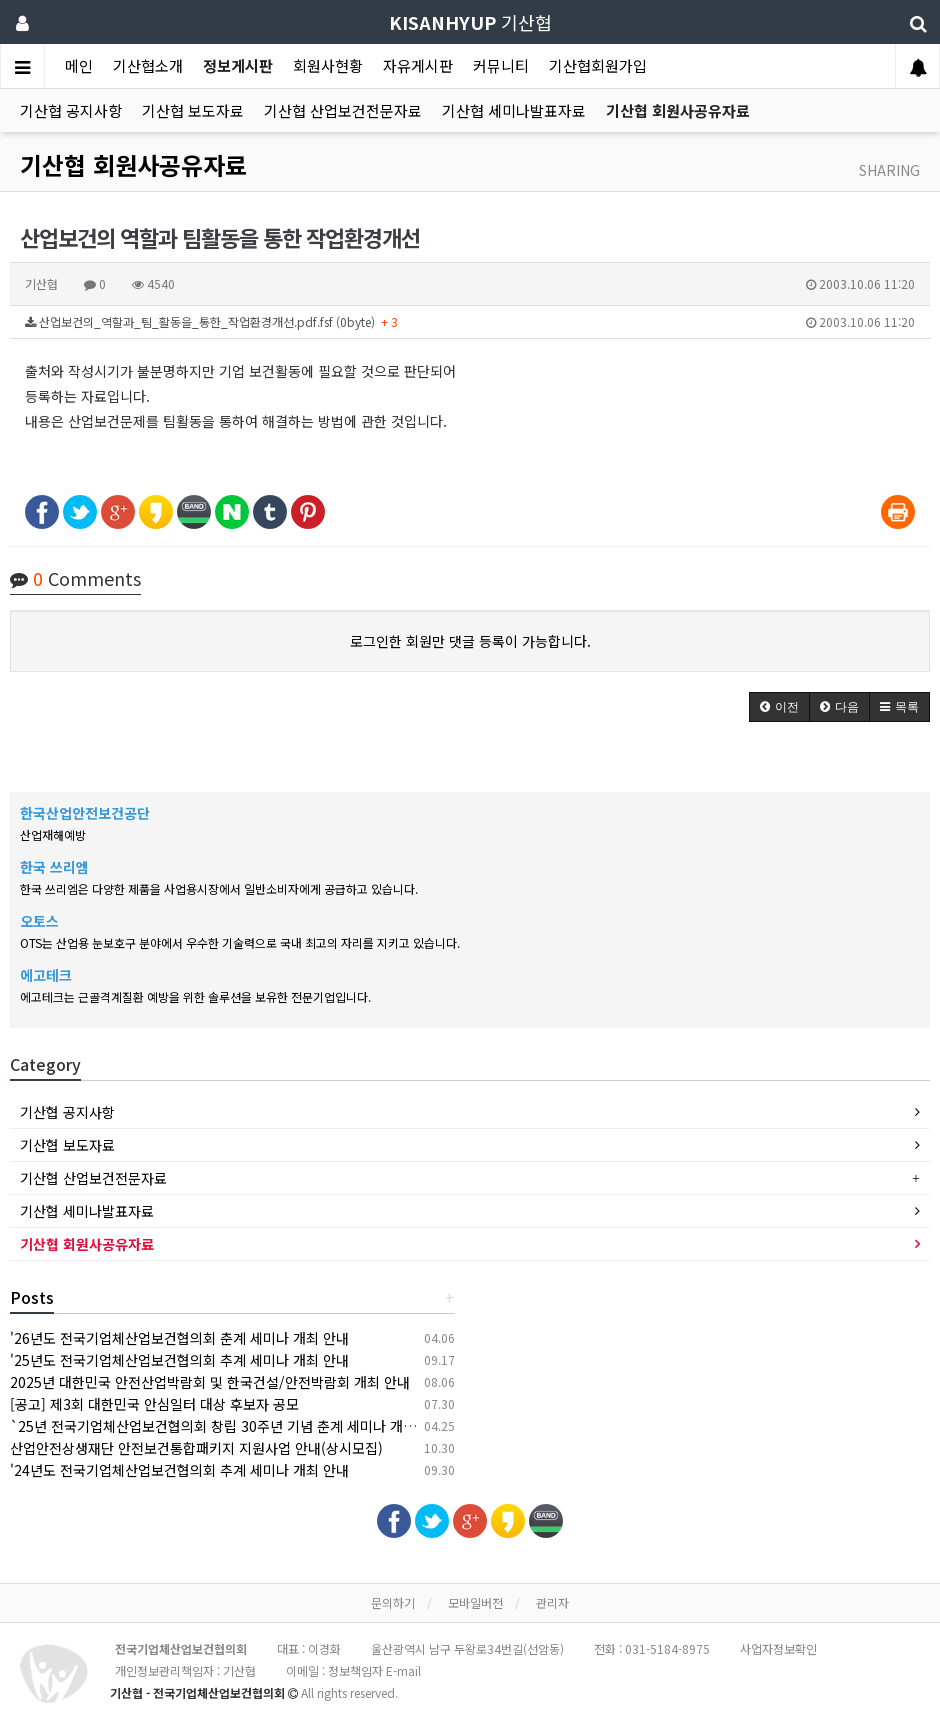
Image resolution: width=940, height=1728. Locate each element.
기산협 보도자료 (193, 110)
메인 (79, 65)
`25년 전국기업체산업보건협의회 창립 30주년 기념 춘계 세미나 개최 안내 (228, 1426)
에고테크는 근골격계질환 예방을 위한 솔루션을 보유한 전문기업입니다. (195, 996)
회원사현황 (328, 65)
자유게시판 (418, 65)
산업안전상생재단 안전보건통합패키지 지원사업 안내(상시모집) (196, 1448)
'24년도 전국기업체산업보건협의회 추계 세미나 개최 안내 (179, 1470)
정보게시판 (238, 65)
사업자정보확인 (778, 1648)
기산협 (470, 22)
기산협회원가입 (598, 65)
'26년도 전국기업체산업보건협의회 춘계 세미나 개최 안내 (179, 1338)
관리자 (552, 1602)
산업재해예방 (53, 834)
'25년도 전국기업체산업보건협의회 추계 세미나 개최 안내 (179, 1360)
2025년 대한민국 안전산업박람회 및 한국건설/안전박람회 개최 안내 (210, 1382)
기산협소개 (148, 65)
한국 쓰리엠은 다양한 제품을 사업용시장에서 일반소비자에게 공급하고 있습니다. (219, 888)
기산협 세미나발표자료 (514, 110)
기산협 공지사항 (71, 110)
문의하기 (393, 1602)
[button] (779, 707)
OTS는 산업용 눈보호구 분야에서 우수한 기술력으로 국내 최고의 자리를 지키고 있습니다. (240, 942)
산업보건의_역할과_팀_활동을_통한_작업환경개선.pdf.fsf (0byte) (470, 322)
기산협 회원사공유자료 (678, 110)
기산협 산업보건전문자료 (343, 110)
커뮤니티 (501, 65)
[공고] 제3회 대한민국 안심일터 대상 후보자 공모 (154, 1404)
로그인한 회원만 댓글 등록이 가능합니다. (470, 641)
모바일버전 (475, 1602)
